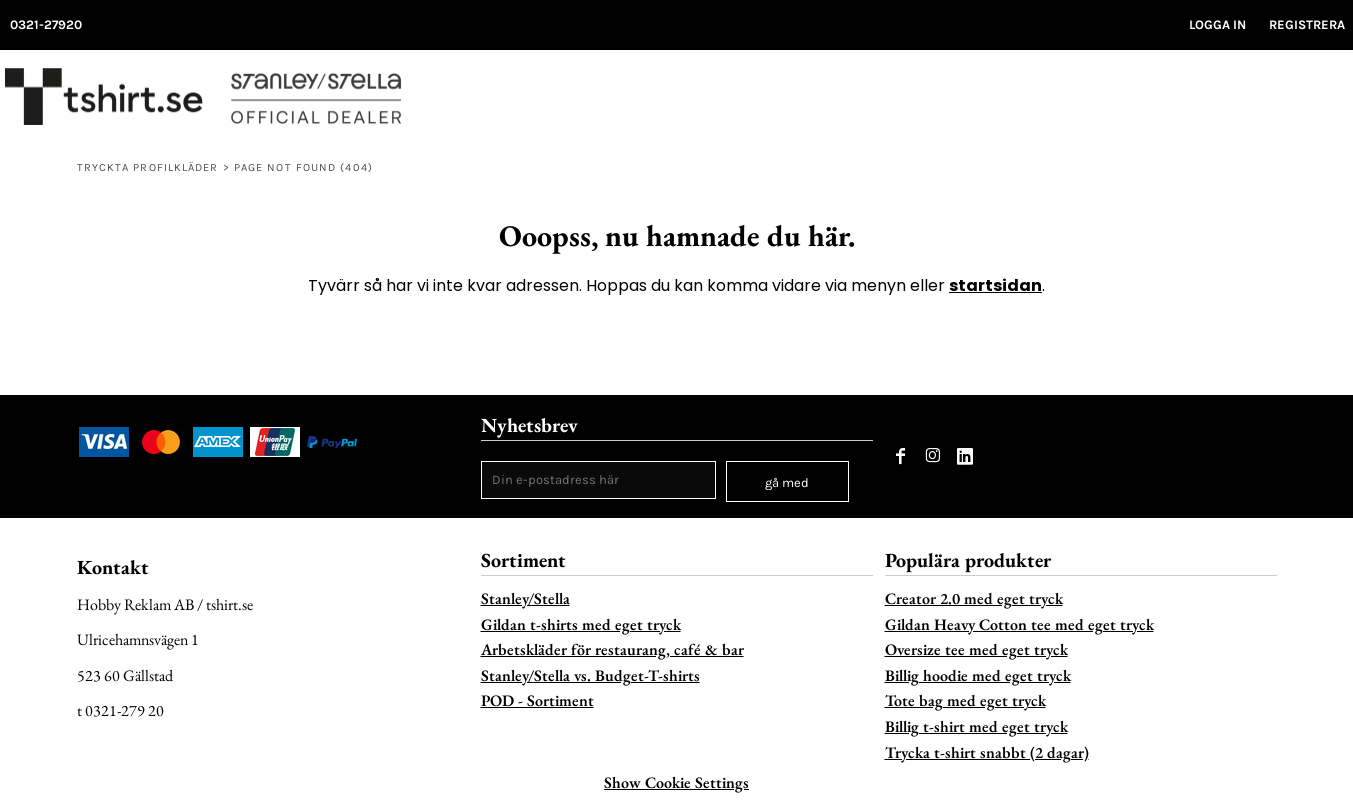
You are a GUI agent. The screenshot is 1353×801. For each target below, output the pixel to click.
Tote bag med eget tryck (965, 700)
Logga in (1217, 24)
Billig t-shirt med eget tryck (976, 726)
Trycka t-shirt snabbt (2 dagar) (987, 752)
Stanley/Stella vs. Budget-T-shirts (590, 675)
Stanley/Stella (525, 598)
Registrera (1307, 24)
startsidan (995, 285)
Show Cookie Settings (676, 782)
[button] (1294, 102)
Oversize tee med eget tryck (976, 649)
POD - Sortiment (537, 700)
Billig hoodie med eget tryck (978, 675)
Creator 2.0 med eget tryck (974, 598)
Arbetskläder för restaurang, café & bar (612, 649)
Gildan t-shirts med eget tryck (581, 624)
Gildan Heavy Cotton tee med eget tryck (1019, 624)
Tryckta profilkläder (148, 167)
